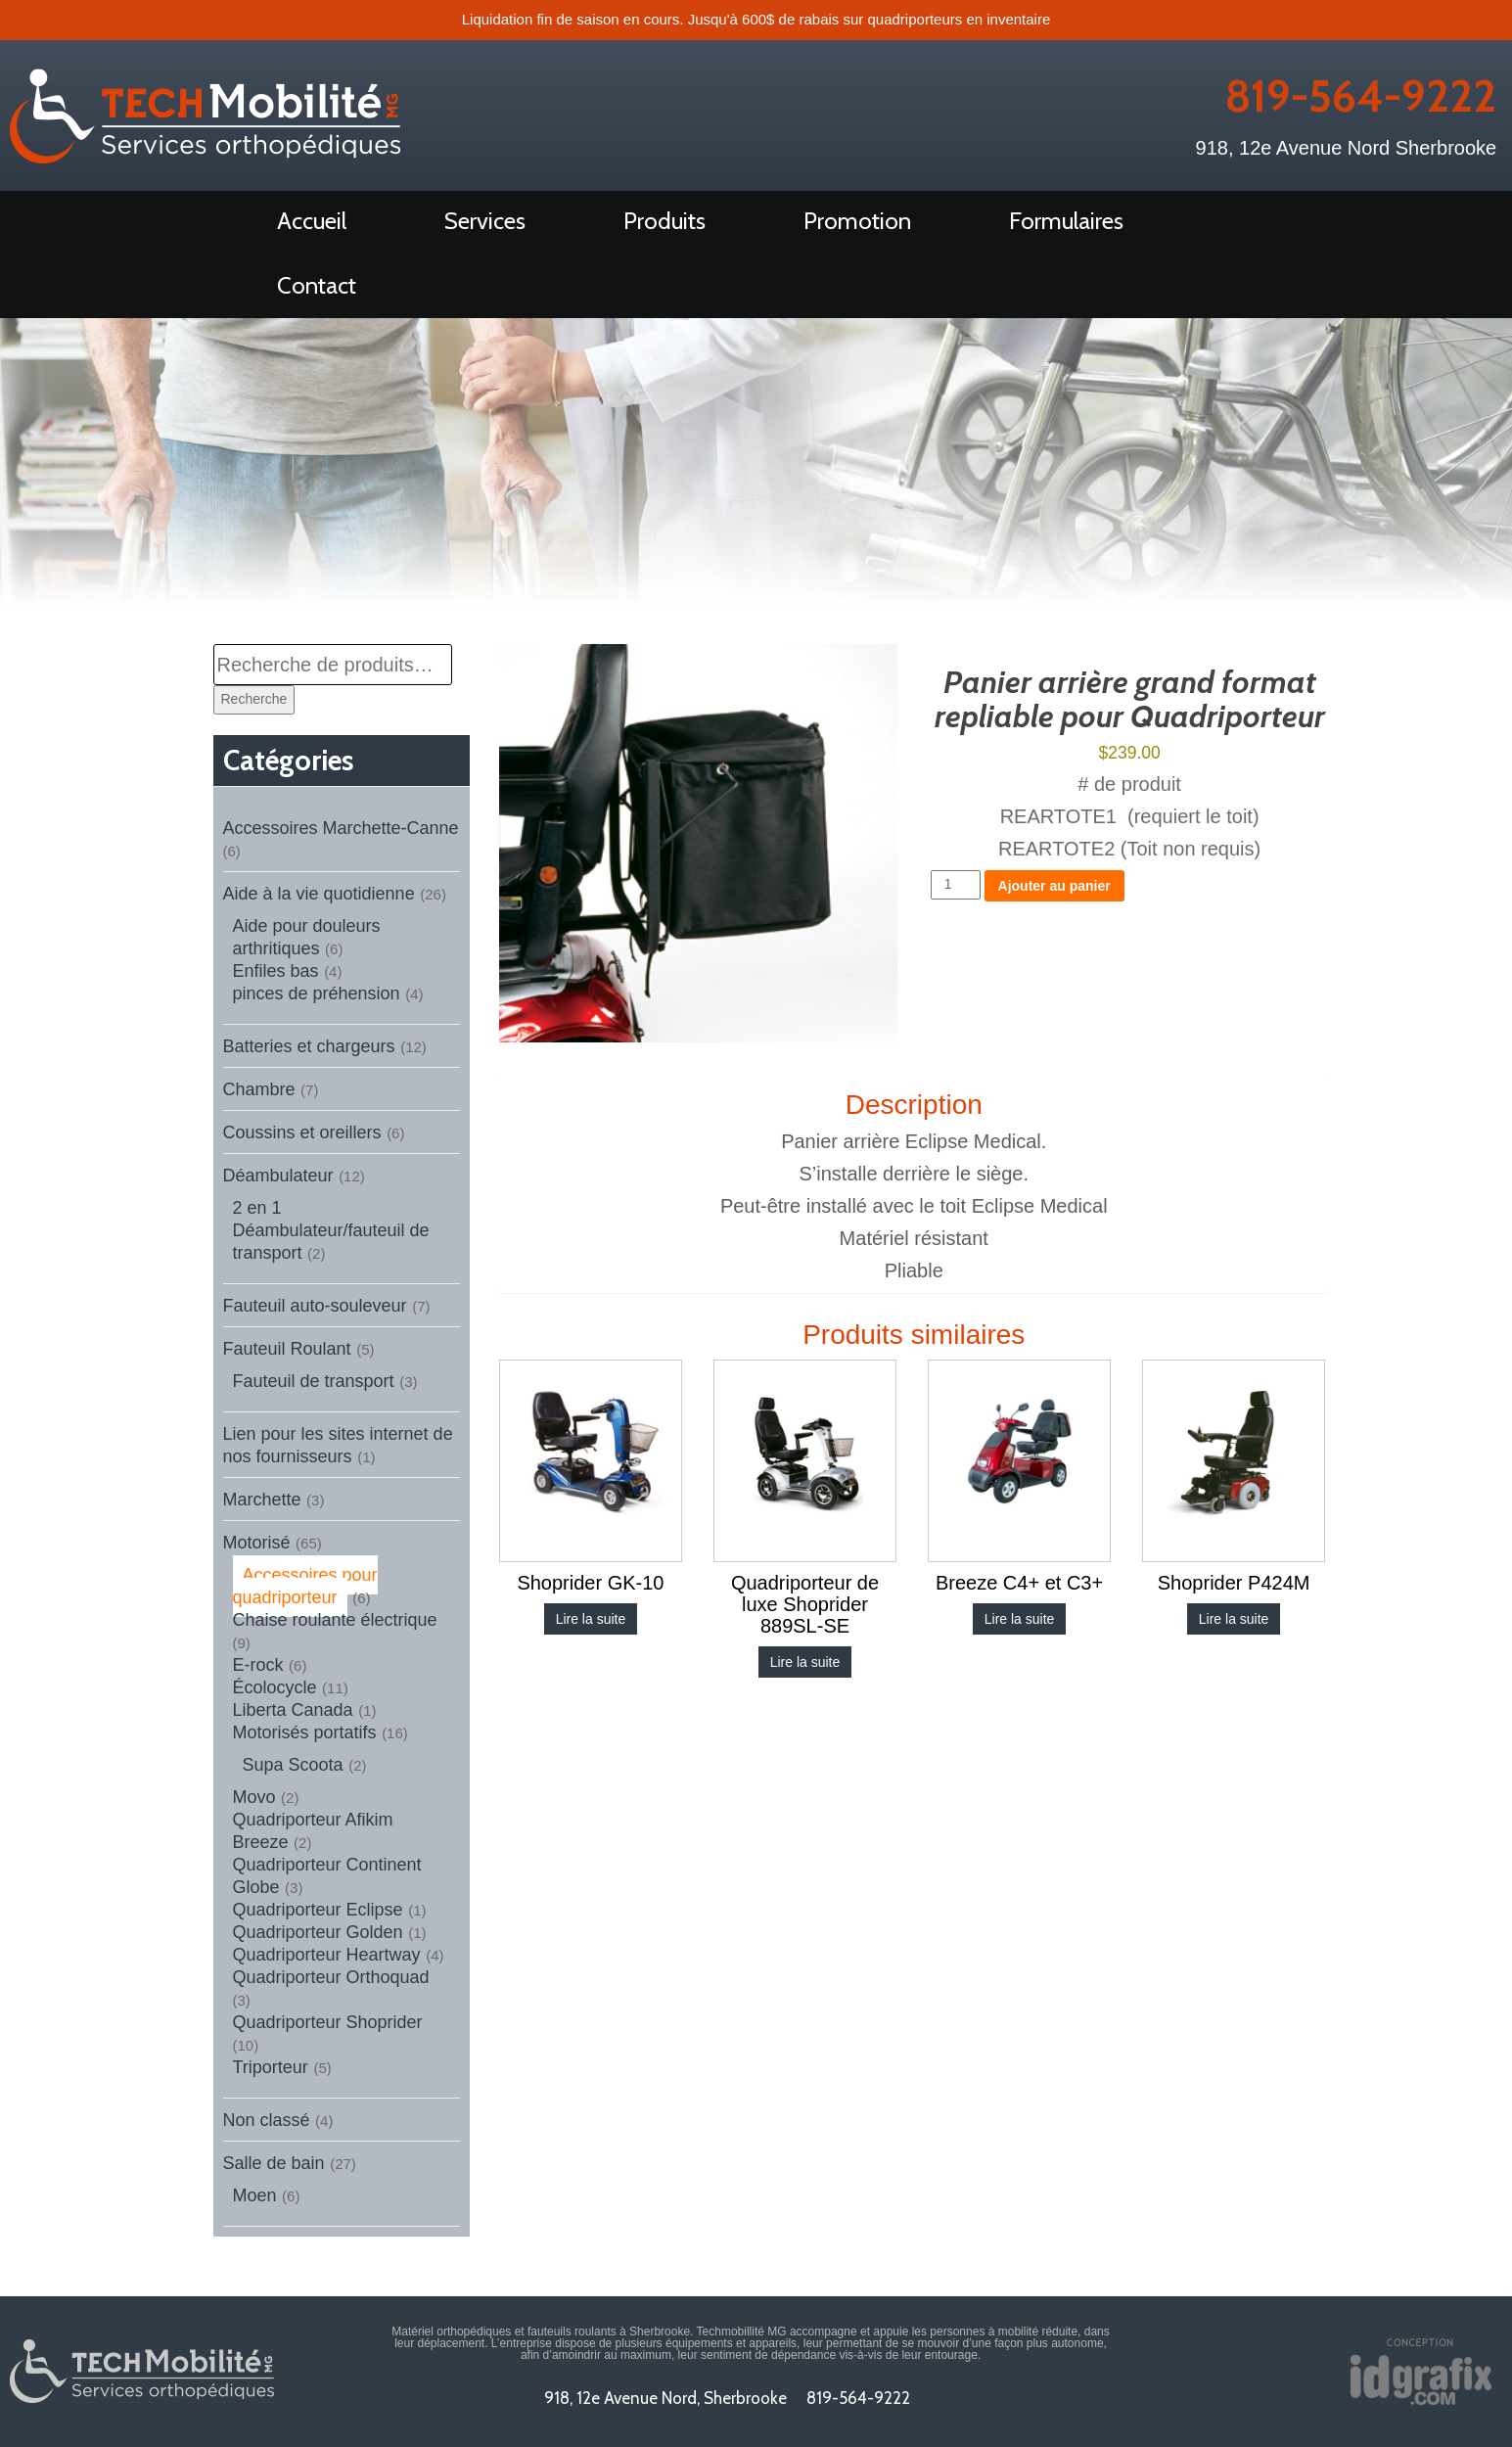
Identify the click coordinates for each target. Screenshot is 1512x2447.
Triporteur (270, 2067)
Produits (664, 221)
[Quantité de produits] (956, 885)
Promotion (857, 221)
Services (485, 221)
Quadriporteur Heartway (327, 1954)
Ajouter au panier (1054, 886)
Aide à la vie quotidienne (319, 893)
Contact (316, 285)
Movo (254, 1797)
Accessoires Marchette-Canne (341, 828)
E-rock (258, 1665)
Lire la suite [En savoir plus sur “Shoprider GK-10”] (591, 1619)
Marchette (262, 1499)
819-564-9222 (1357, 96)
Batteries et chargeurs (309, 1046)
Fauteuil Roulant (287, 1349)
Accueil (311, 221)
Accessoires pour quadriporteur (305, 1586)
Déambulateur (278, 1175)
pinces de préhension (316, 993)
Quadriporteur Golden (318, 1932)
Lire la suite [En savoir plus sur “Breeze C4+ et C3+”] (1020, 1619)
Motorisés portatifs (305, 1732)
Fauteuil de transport (313, 1381)
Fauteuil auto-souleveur (315, 1306)
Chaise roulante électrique (335, 1620)
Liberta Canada (293, 1710)
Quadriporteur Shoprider (328, 2022)
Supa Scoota (293, 1765)
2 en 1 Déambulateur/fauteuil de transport (331, 1230)
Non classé (266, 2120)
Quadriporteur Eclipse (318, 1909)
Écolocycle (275, 1687)
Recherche (254, 699)
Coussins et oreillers (302, 1132)
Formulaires (1066, 221)
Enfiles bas (276, 971)
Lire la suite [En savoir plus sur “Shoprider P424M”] (1234, 1619)
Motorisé (257, 1542)
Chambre (259, 1089)
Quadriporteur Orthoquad (331, 1977)
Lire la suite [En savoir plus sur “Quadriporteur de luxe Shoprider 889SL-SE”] (805, 1662)
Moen (255, 2195)
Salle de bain (274, 2163)
